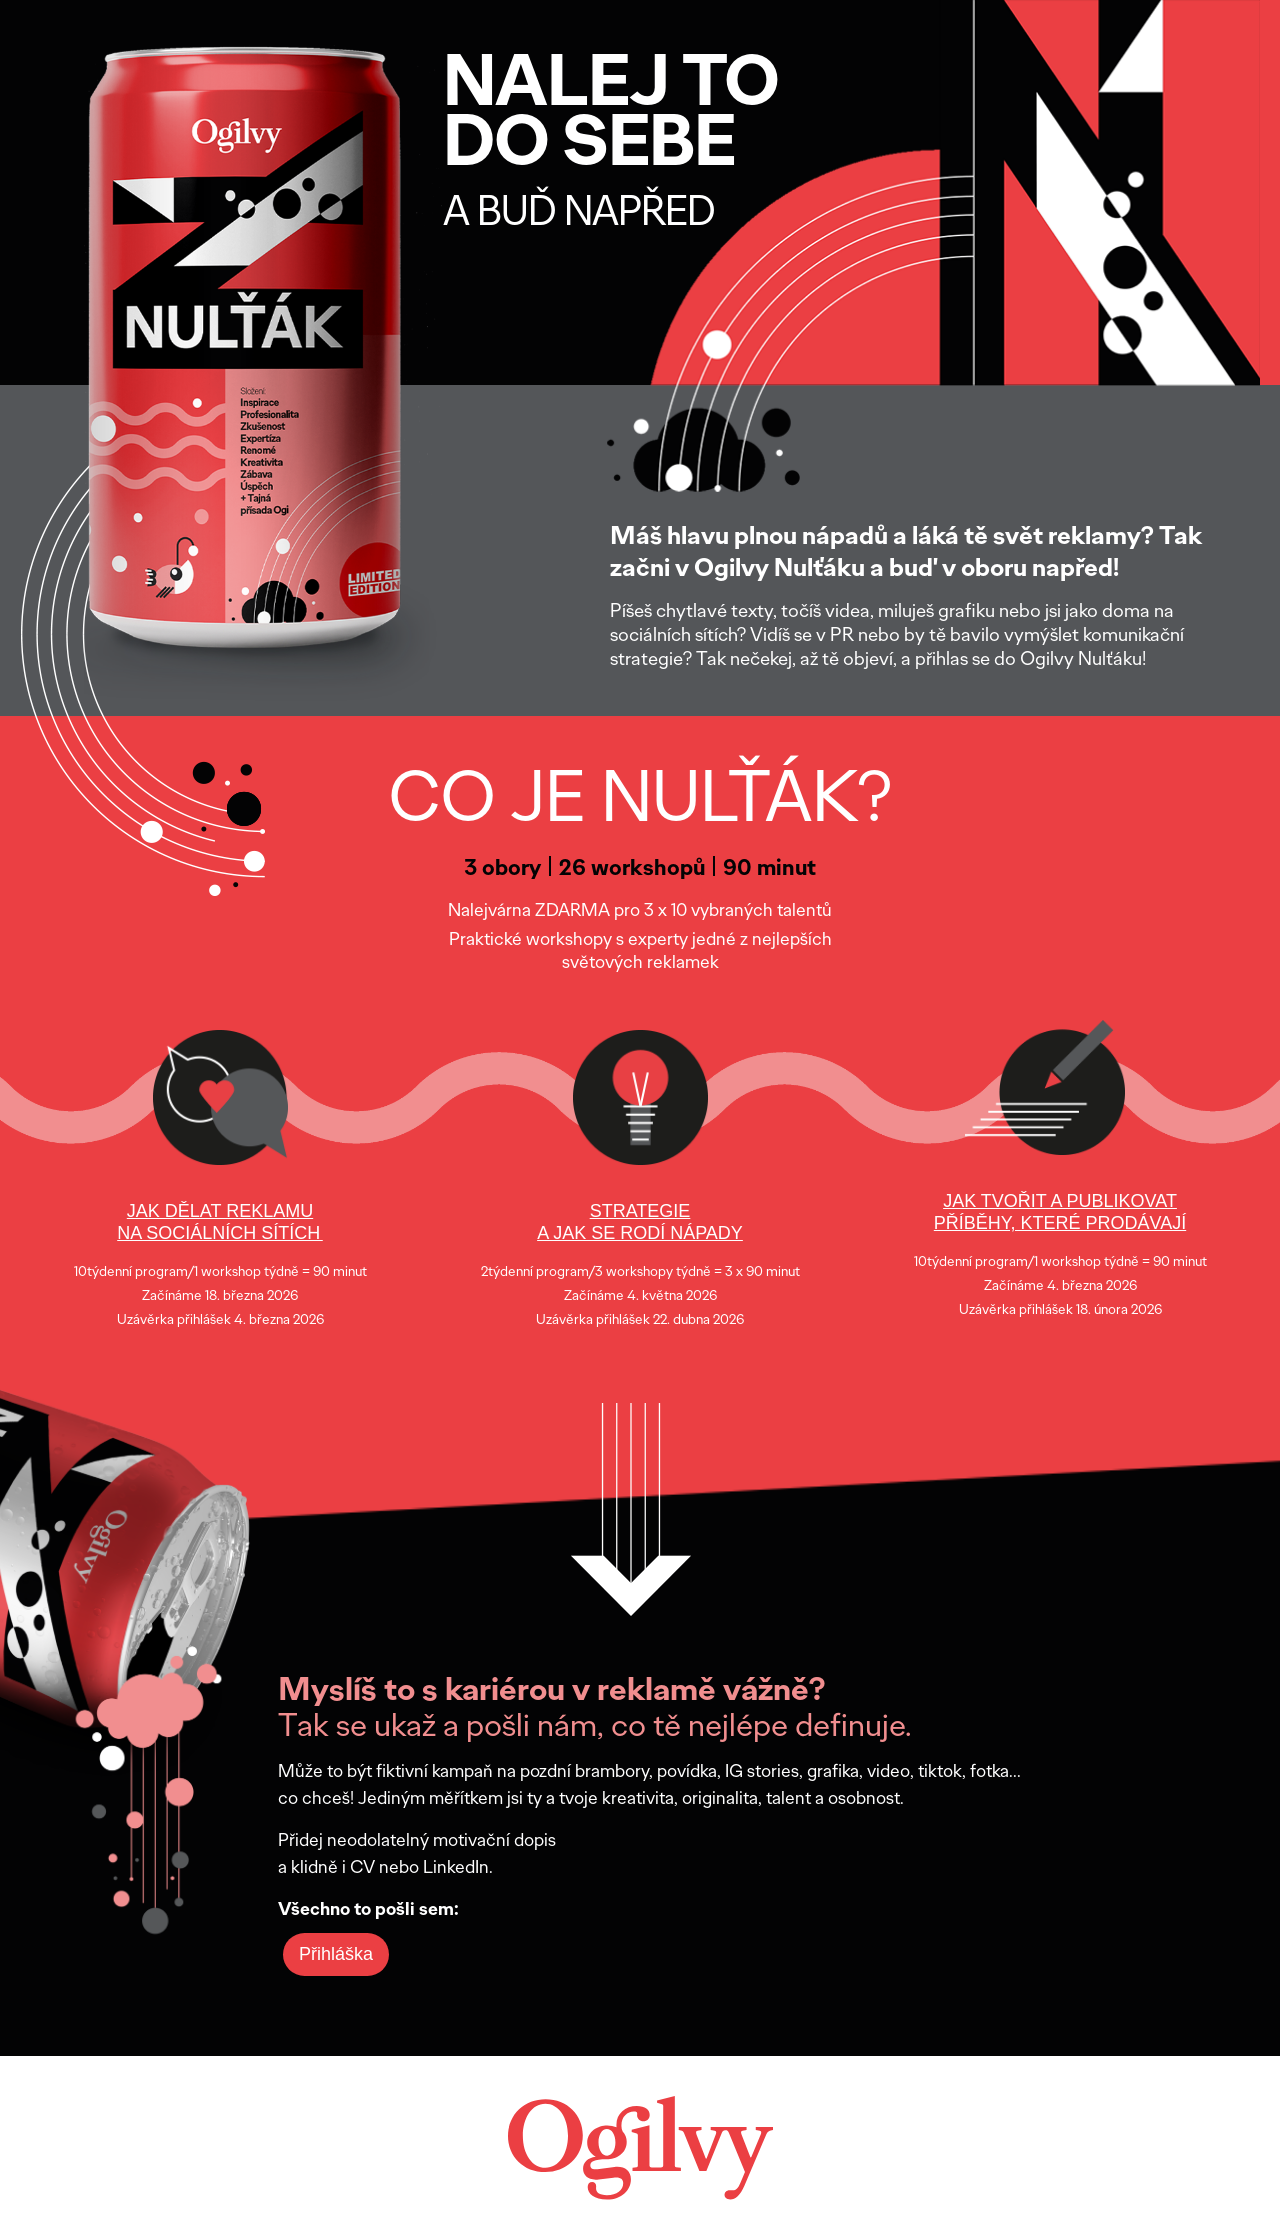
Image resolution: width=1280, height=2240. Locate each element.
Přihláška (336, 1954)
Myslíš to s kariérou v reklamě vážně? (551, 1689)
